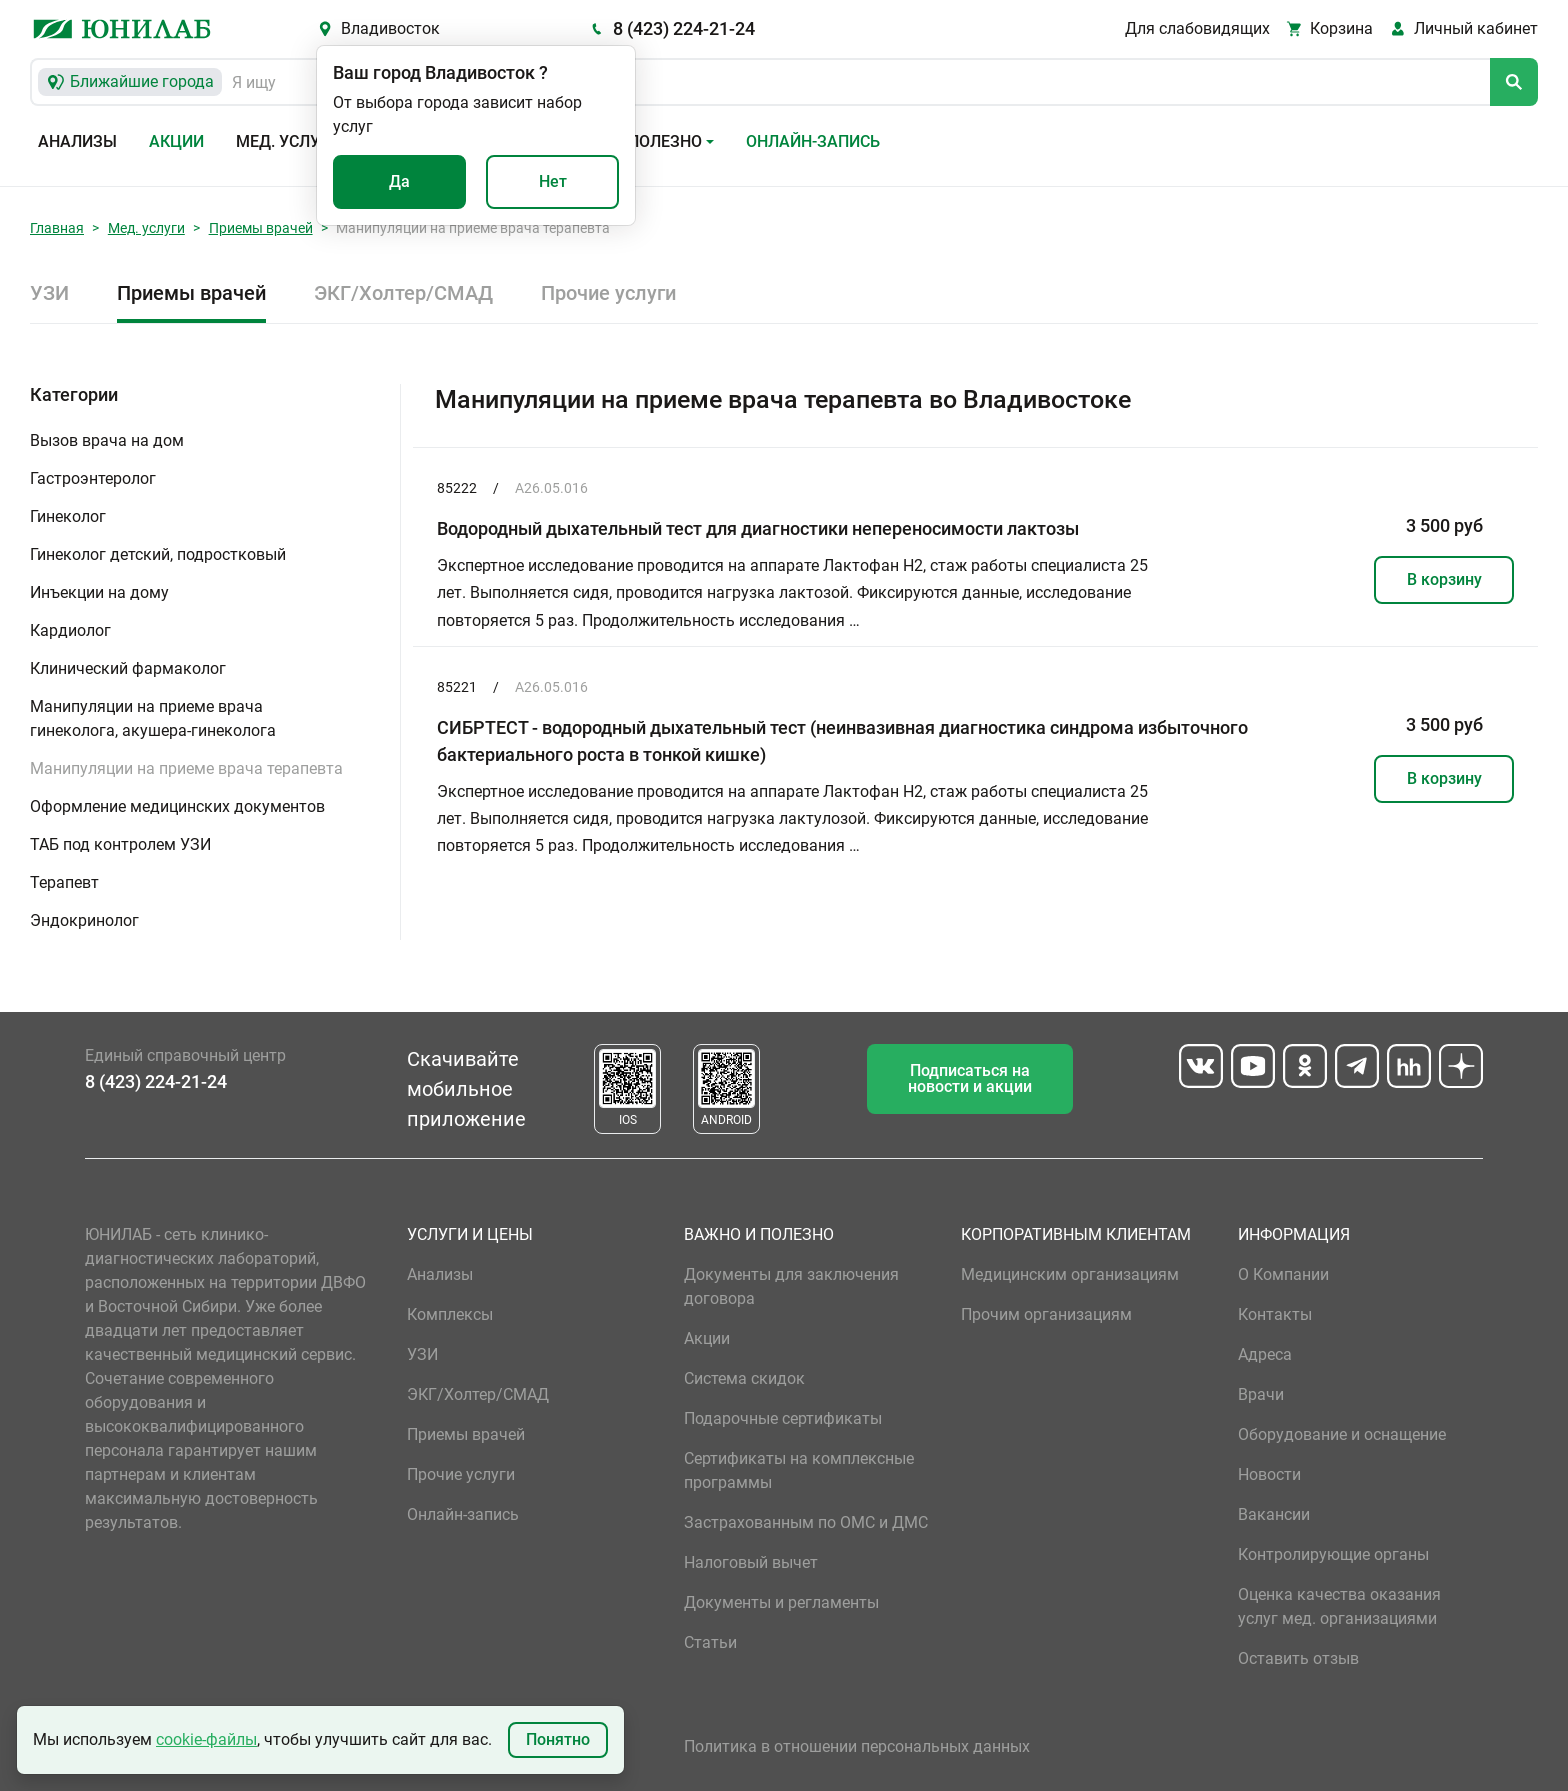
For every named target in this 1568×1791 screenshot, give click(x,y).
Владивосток (390, 28)
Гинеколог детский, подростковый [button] (158, 554)
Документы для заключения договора (791, 1286)
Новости (1269, 1474)
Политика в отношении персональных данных (857, 1746)
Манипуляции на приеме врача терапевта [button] (186, 768)
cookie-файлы (206, 1739)
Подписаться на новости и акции (970, 1078)
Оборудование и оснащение (1342, 1434)
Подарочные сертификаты (783, 1418)
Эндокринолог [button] (84, 920)
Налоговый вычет (751, 1562)
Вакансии (1274, 1514)
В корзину (1444, 579)
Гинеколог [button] (68, 516)
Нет (553, 181)
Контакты (1275, 1314)
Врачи (1261, 1394)
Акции (176, 141)
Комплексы (450, 1314)
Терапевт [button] (64, 882)
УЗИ (49, 293)
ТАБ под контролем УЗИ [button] (120, 844)
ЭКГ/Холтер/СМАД (403, 293)
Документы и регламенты (781, 1602)
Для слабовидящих (1197, 28)
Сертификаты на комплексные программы (799, 1470)
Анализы (77, 141)
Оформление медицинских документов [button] (177, 806)
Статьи (710, 1642)
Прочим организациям (1046, 1314)
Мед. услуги (288, 141)
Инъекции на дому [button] (99, 592)
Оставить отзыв (1298, 1658)
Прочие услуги (608, 293)
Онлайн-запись (813, 141)
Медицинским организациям (1070, 1274)
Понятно (558, 1739)
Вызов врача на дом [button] (107, 440)
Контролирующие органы (1333, 1554)
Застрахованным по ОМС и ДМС (806, 1522)
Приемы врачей (261, 228)
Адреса (1265, 1354)
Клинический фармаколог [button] (128, 668)
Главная (57, 228)
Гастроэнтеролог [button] (93, 478)
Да (399, 181)
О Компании (1283, 1274)
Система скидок (744, 1378)
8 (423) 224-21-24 (684, 28)
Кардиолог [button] (70, 630)
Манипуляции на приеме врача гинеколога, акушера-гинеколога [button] (153, 718)
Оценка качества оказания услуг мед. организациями (1339, 1606)
